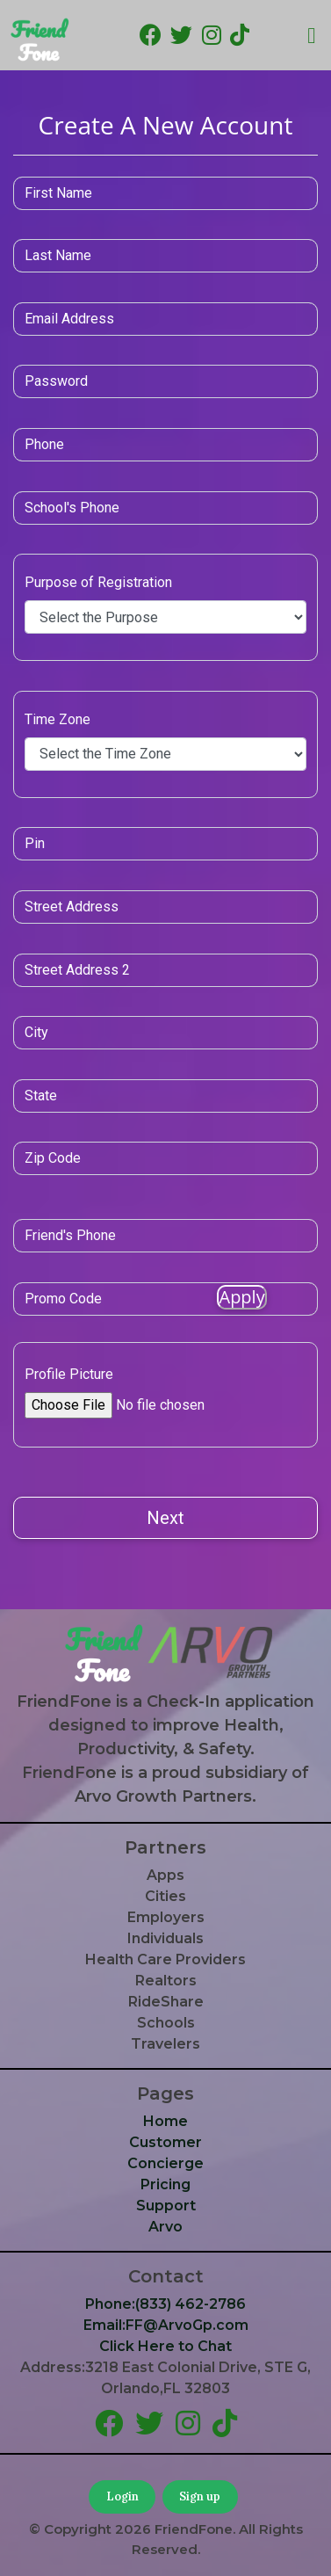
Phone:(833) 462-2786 (165, 2304)
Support (166, 2205)
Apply (241, 1297)
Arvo (165, 2226)
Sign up (199, 2496)
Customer (165, 2142)
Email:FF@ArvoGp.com (165, 2325)
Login (122, 2496)
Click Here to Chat (165, 2346)
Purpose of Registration (98, 582)
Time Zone (57, 719)
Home (165, 2121)
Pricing (165, 2184)
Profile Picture (69, 1374)
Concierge (165, 2163)
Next (165, 1517)
